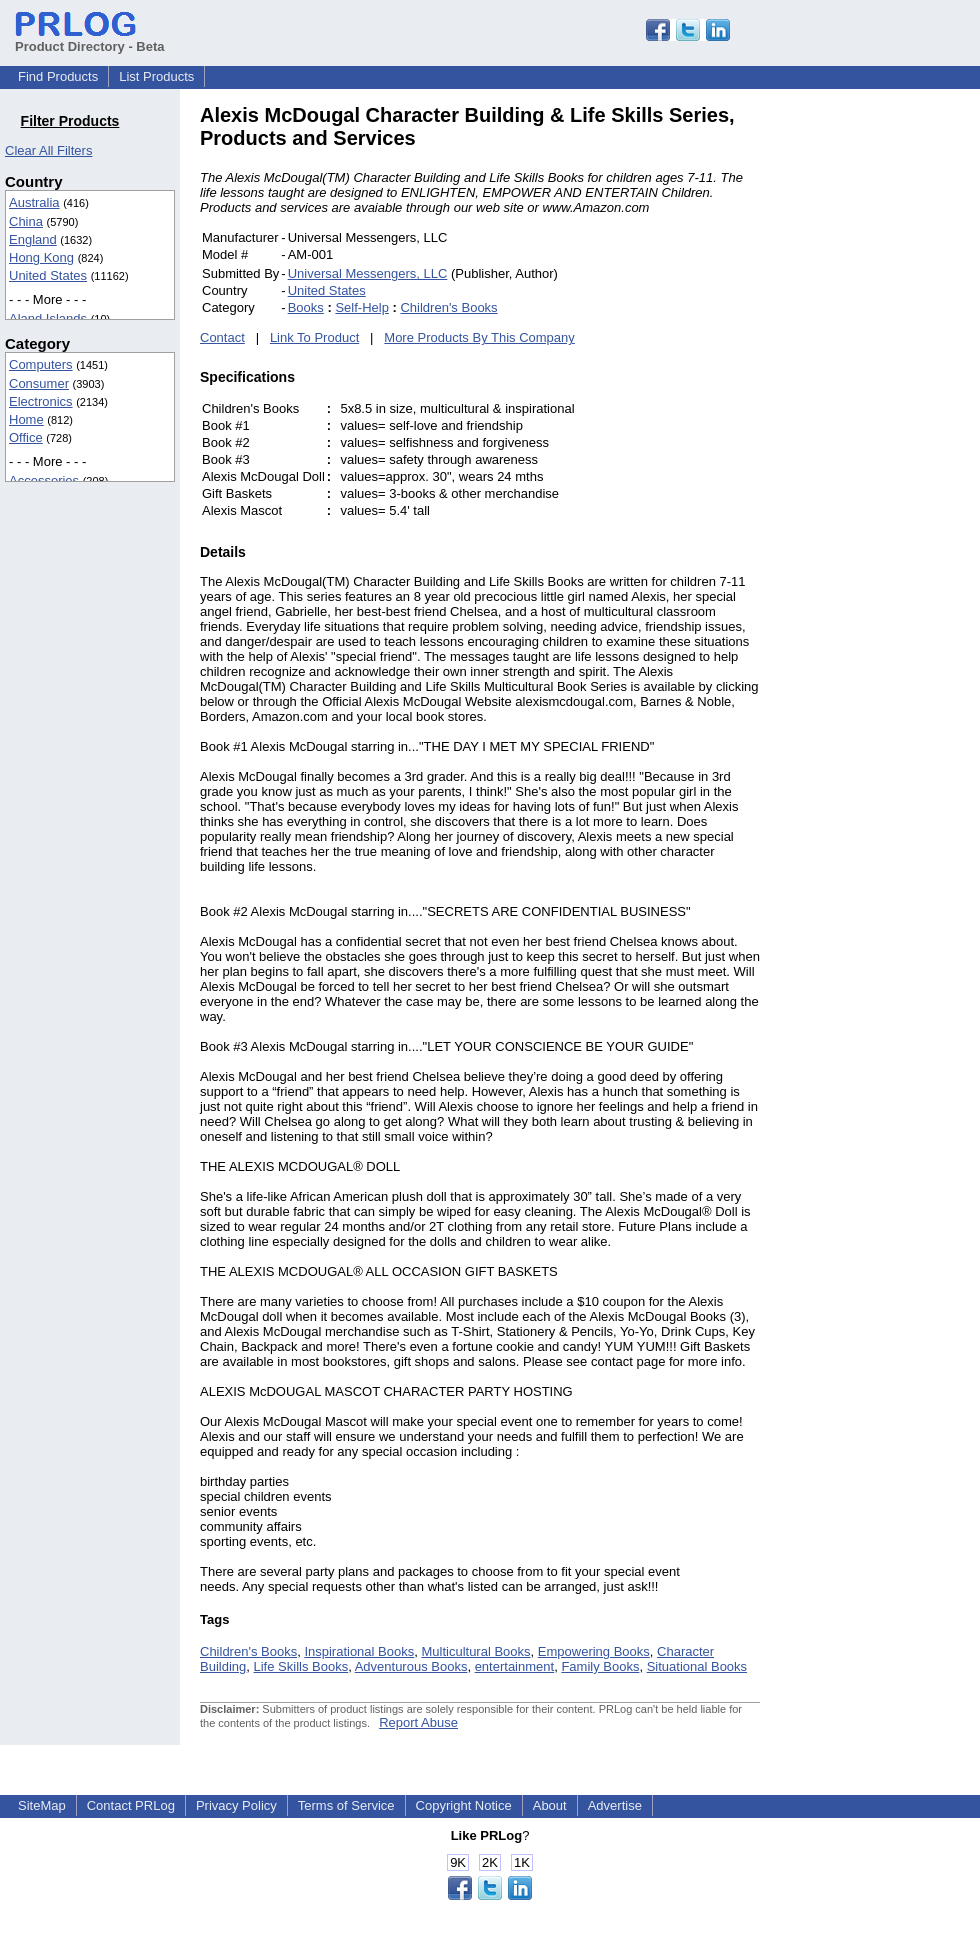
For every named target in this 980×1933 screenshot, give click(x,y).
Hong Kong (41, 257)
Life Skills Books (301, 1666)
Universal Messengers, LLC (368, 273)
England (33, 239)
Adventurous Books (411, 1666)
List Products (156, 76)
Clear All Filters (48, 150)
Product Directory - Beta (90, 39)
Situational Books (697, 1666)
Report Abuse (418, 1722)
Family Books (600, 1666)
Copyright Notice (464, 1805)
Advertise (615, 1805)
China (26, 221)
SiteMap (42, 1805)
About (550, 1805)
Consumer (39, 383)
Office (26, 437)
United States (48, 275)
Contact (222, 337)
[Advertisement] (895, 404)
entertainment (515, 1666)
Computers (41, 364)
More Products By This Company (479, 337)
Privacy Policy (236, 1805)
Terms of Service (346, 1805)
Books (306, 307)
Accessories (44, 480)
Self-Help (361, 307)
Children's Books (448, 307)
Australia (34, 202)
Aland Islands (48, 318)
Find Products (58, 76)
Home (26, 419)
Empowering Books (594, 1651)
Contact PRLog (131, 1805)
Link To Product (314, 337)
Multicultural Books (475, 1651)
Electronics (41, 401)
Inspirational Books (359, 1651)
